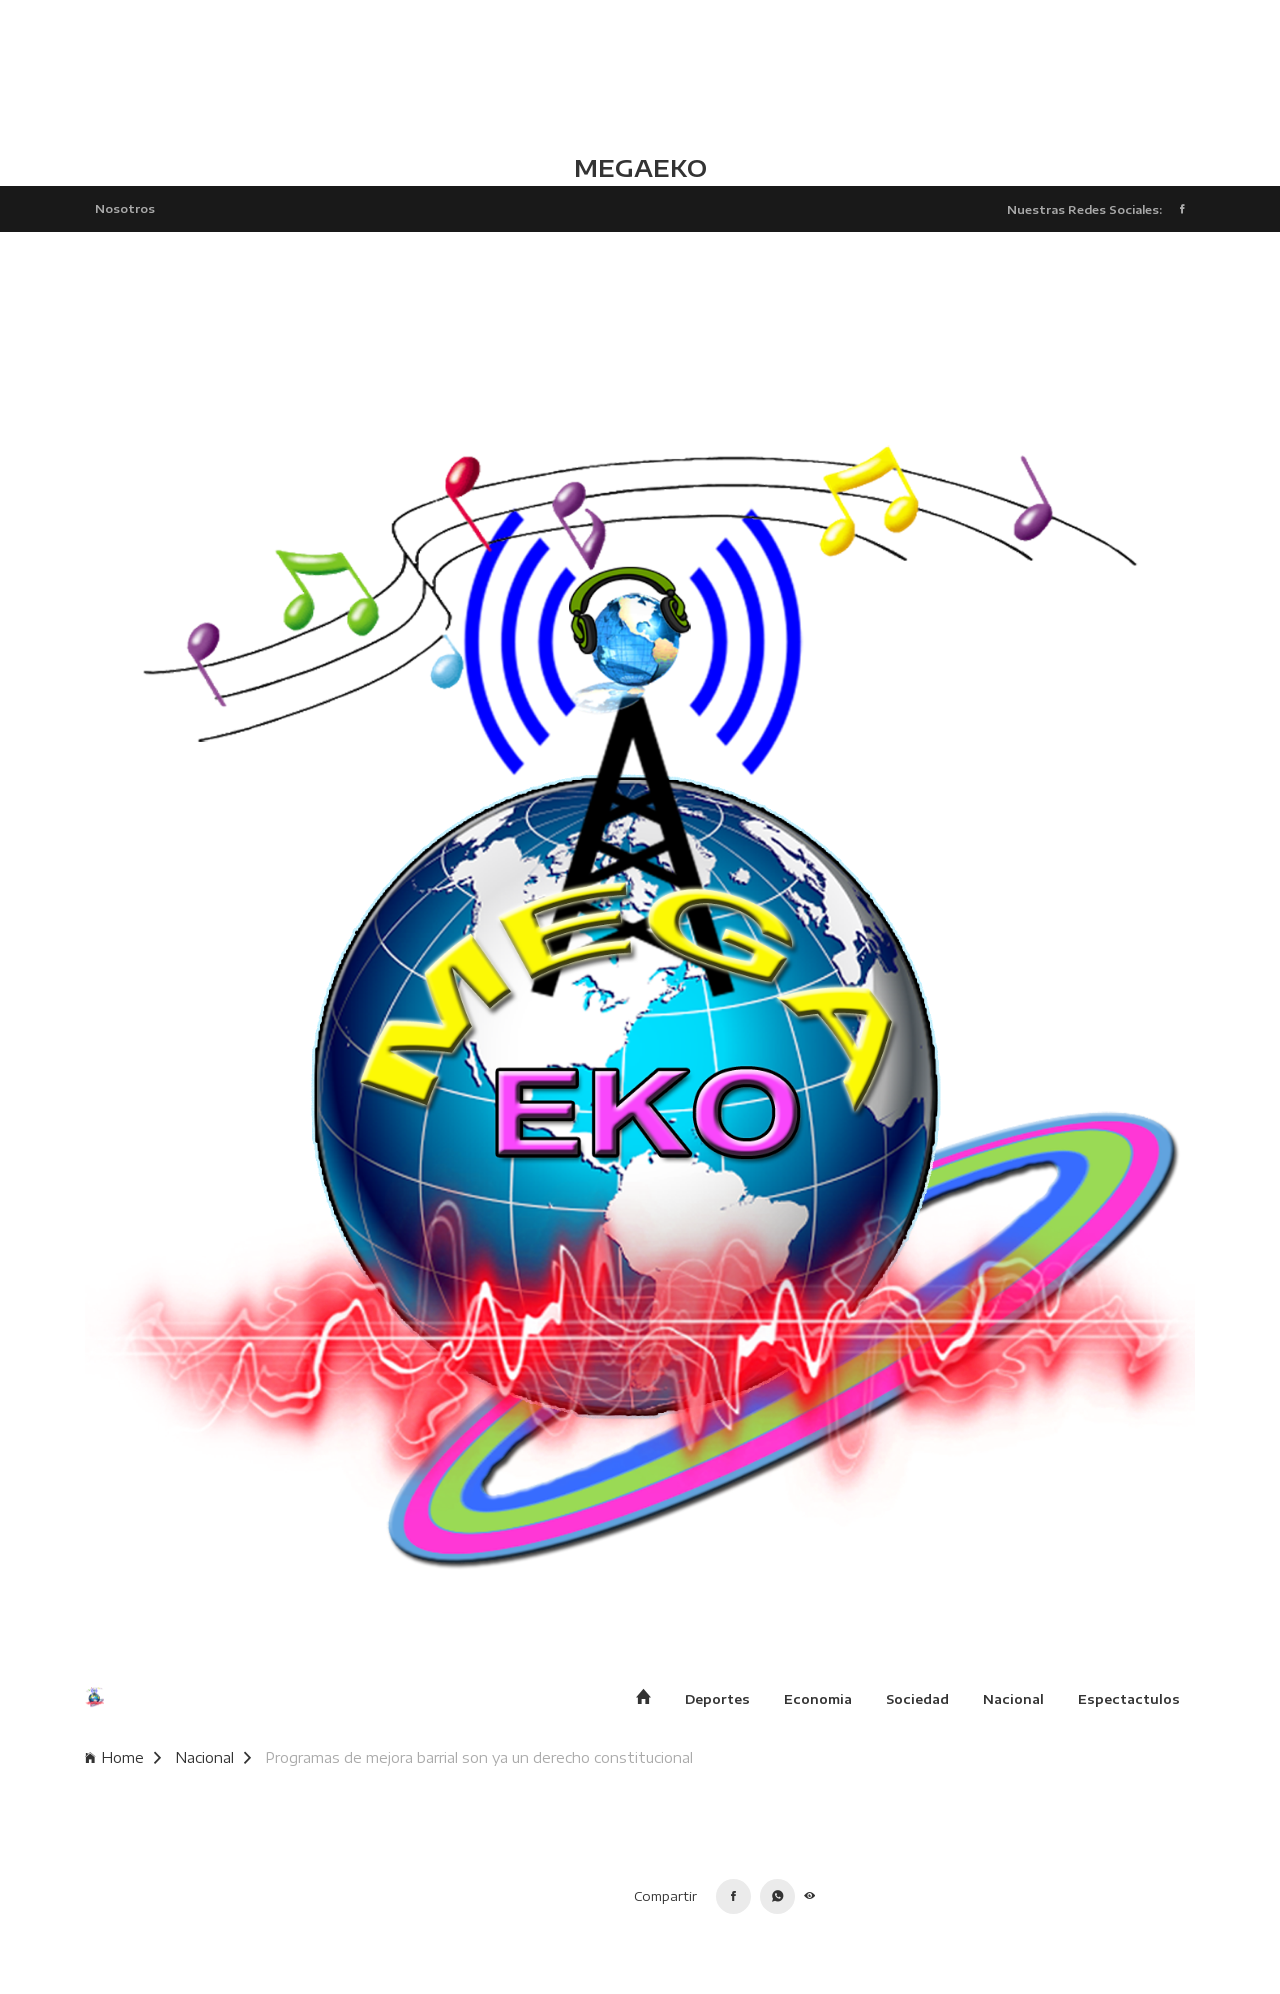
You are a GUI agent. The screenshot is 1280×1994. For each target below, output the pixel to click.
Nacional (1013, 1699)
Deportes (717, 1699)
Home (123, 1757)
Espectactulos (1129, 1699)
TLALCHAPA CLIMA (640, 75)
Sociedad (917, 1699)
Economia (818, 1699)
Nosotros (125, 208)
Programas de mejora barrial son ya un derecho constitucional (479, 1757)
